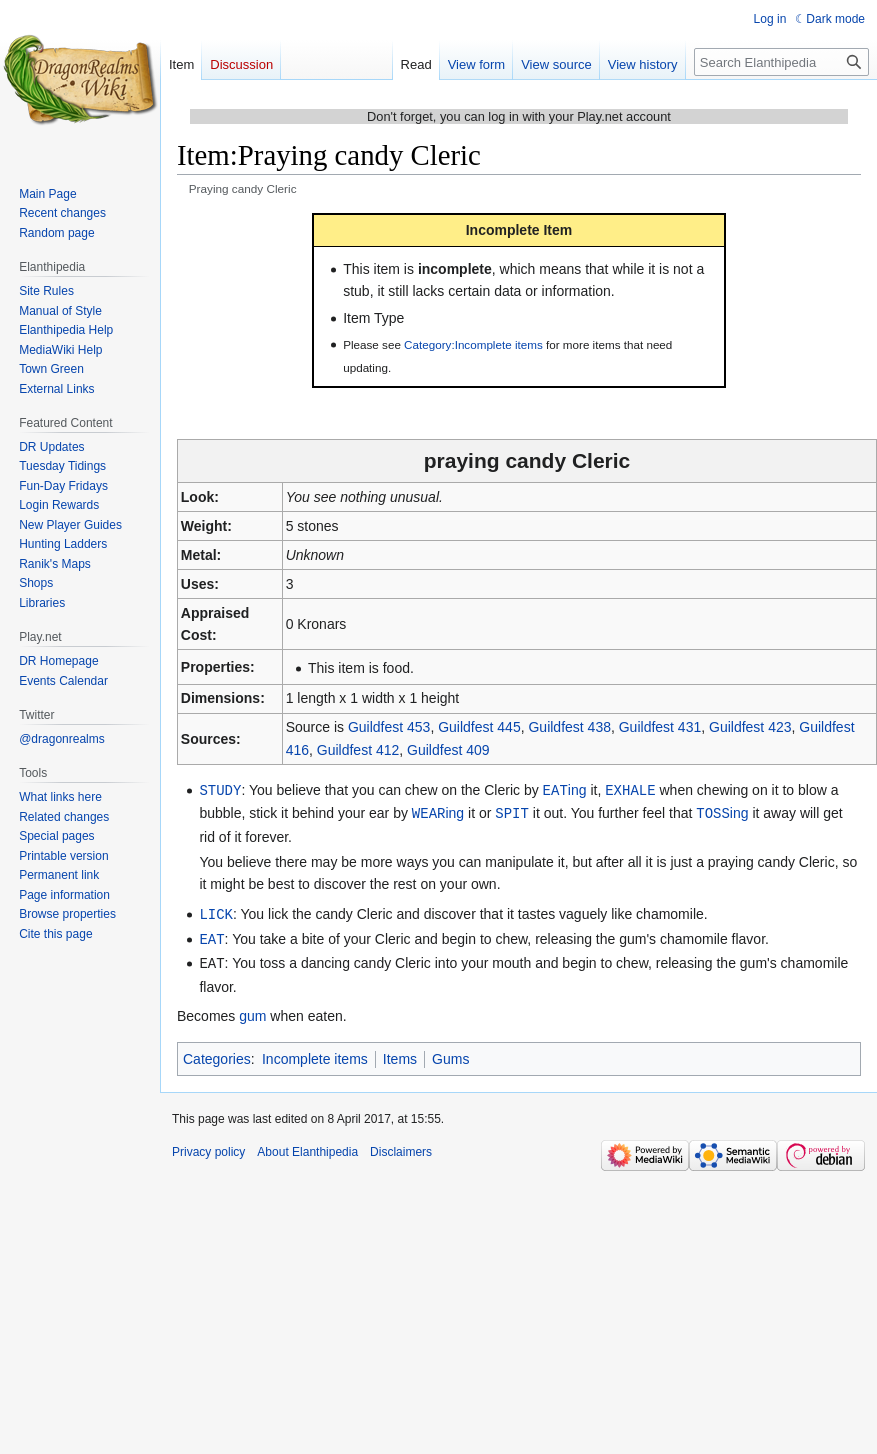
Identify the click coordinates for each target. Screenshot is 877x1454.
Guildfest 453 (389, 727)
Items (400, 1054)
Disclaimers (401, 1147)
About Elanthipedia (307, 1147)
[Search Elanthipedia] (781, 62)
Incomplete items (315, 1054)
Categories (217, 1054)
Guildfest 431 (660, 727)
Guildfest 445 (479, 727)
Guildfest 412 (358, 750)
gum (252, 1011)
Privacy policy (208, 1147)
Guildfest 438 (569, 727)
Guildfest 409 (448, 750)
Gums (450, 1054)
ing (565, 790)
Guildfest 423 (750, 727)
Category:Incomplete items (473, 344)
